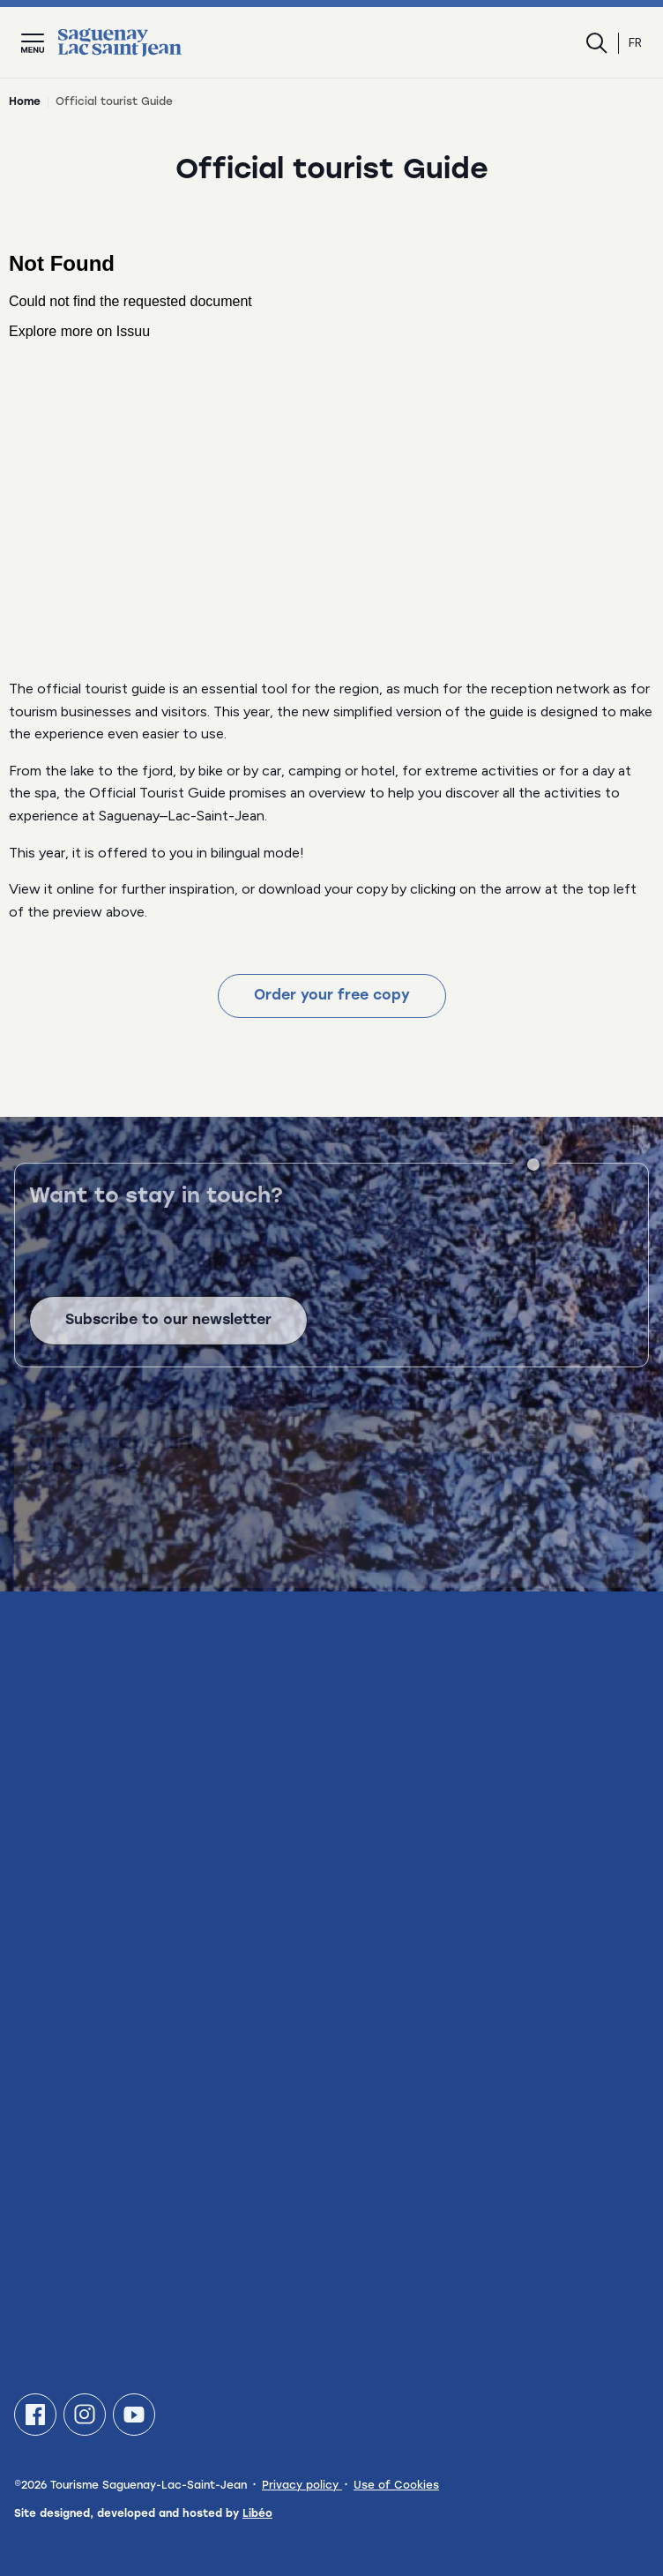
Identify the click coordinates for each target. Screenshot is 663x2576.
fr (635, 42)
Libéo (257, 2514)
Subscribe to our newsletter (168, 1336)
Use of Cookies (396, 2486)
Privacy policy (302, 2486)
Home (25, 102)
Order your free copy (332, 996)
